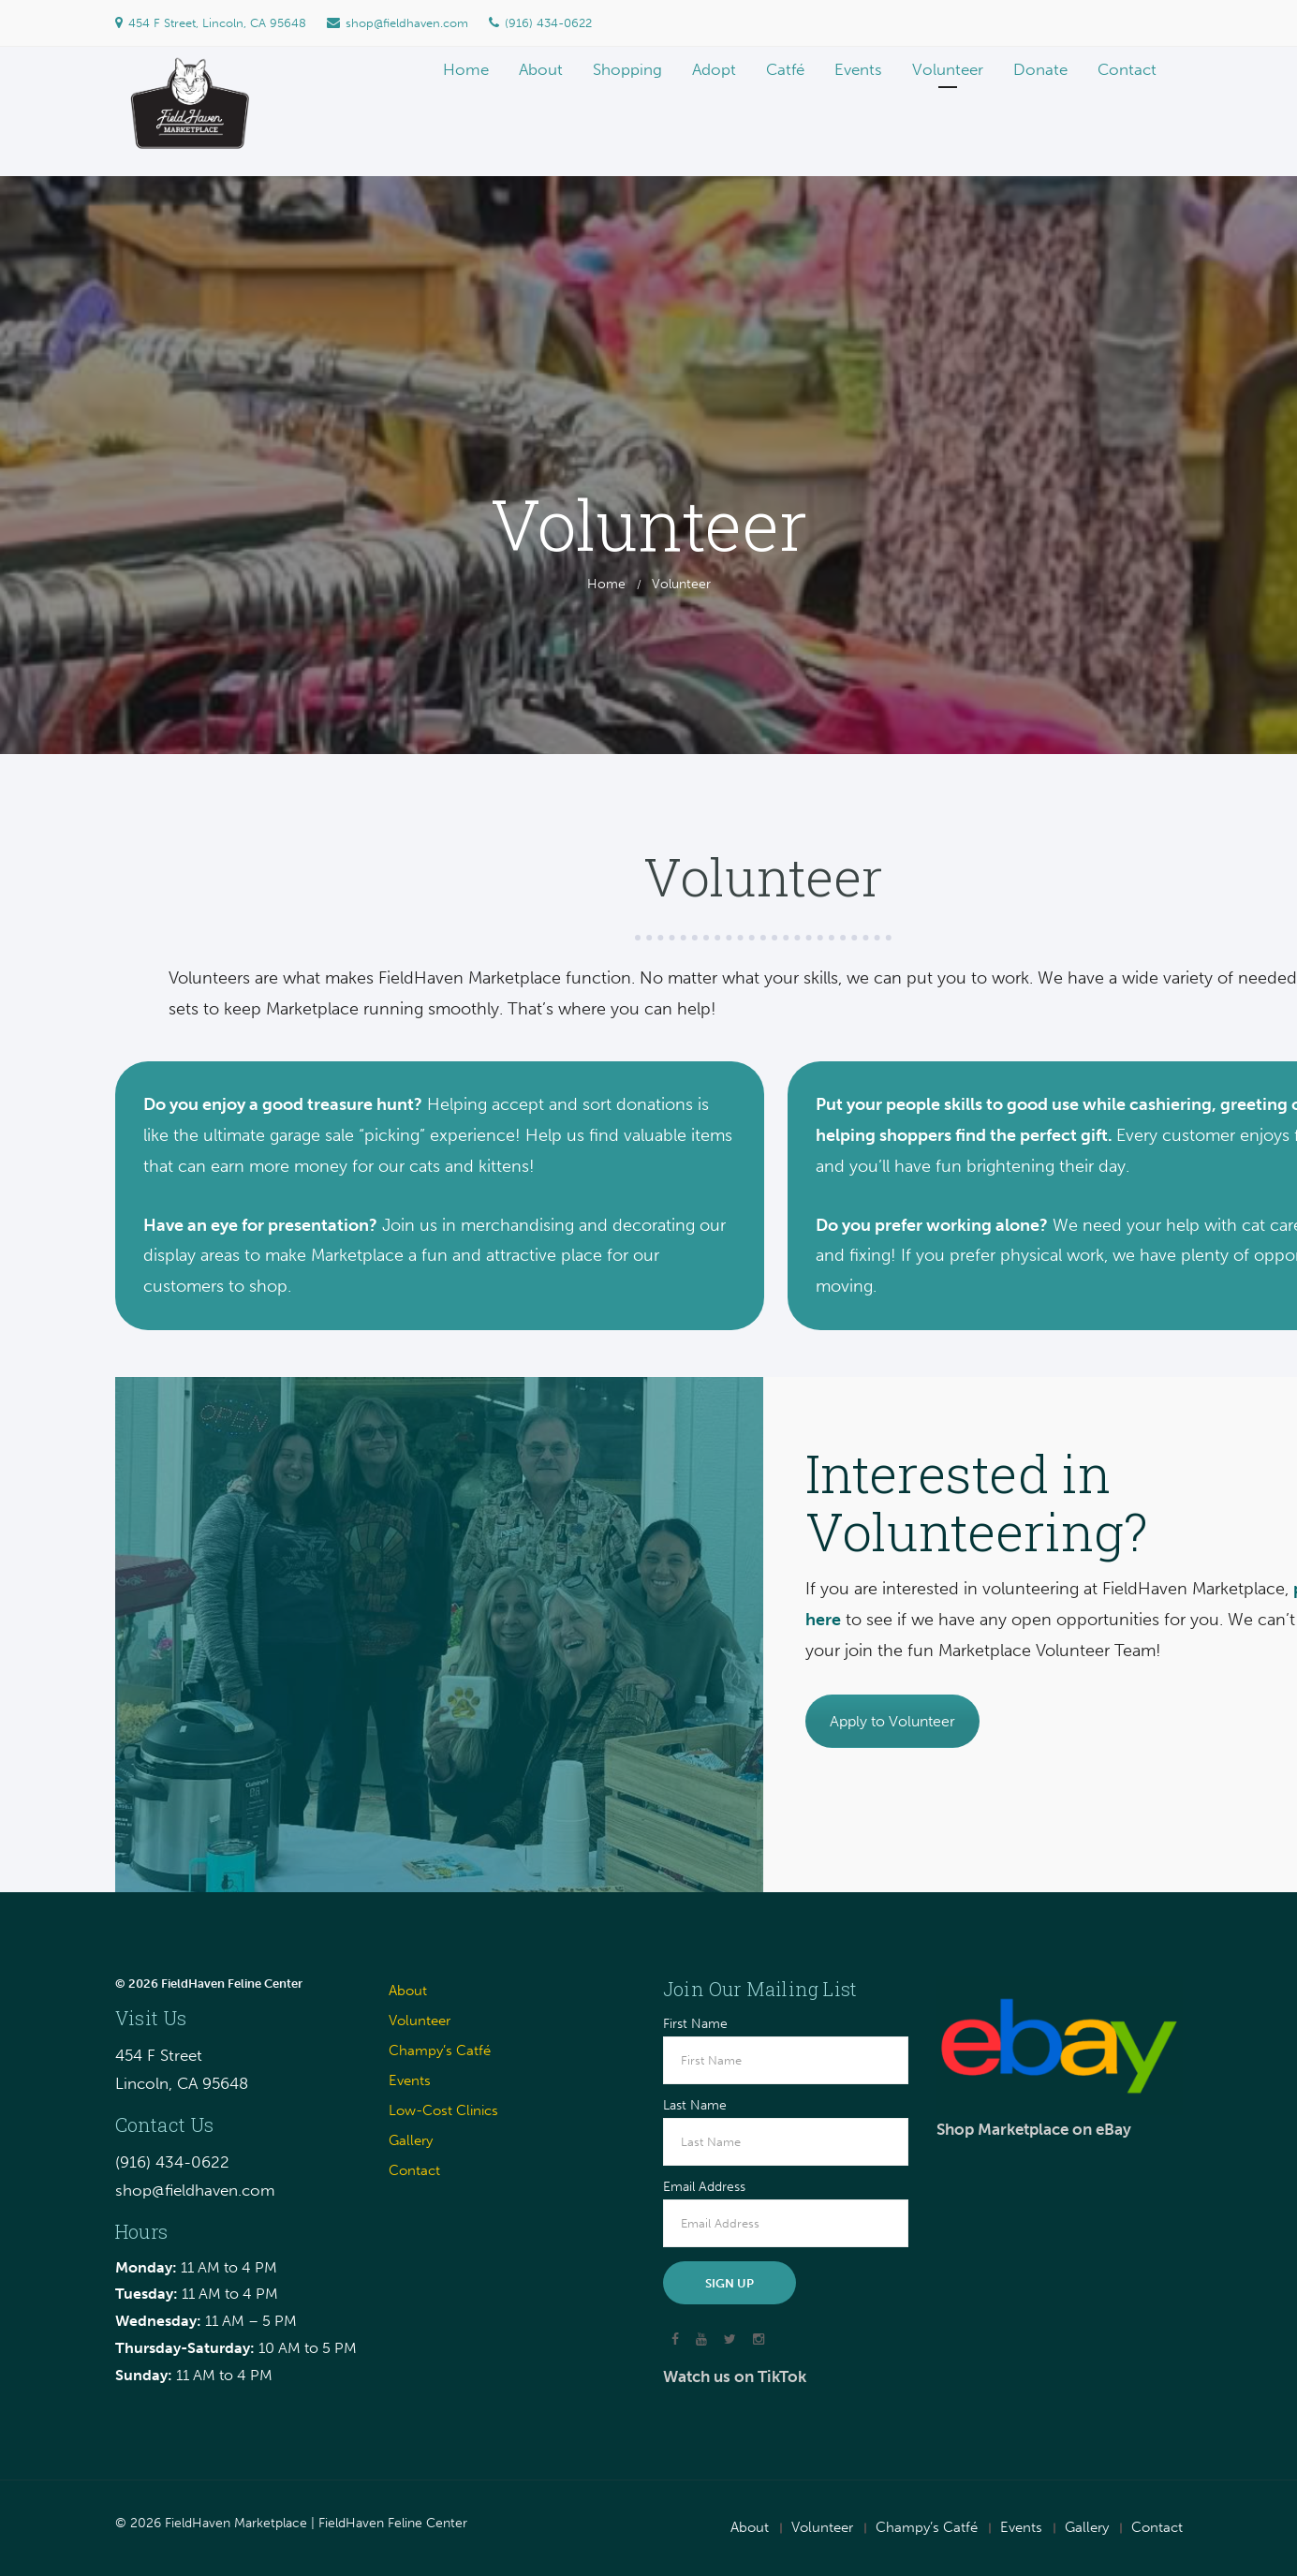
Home (606, 584)
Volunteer (419, 2020)
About (408, 1990)
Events (410, 2080)
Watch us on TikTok (734, 2376)
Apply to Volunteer (892, 1721)
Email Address (704, 2187)
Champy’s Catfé (440, 2050)
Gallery (411, 2140)
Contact (414, 2170)
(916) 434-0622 (540, 23)
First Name (695, 2024)
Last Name (695, 2105)
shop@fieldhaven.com (397, 23)
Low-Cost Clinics (443, 2110)
